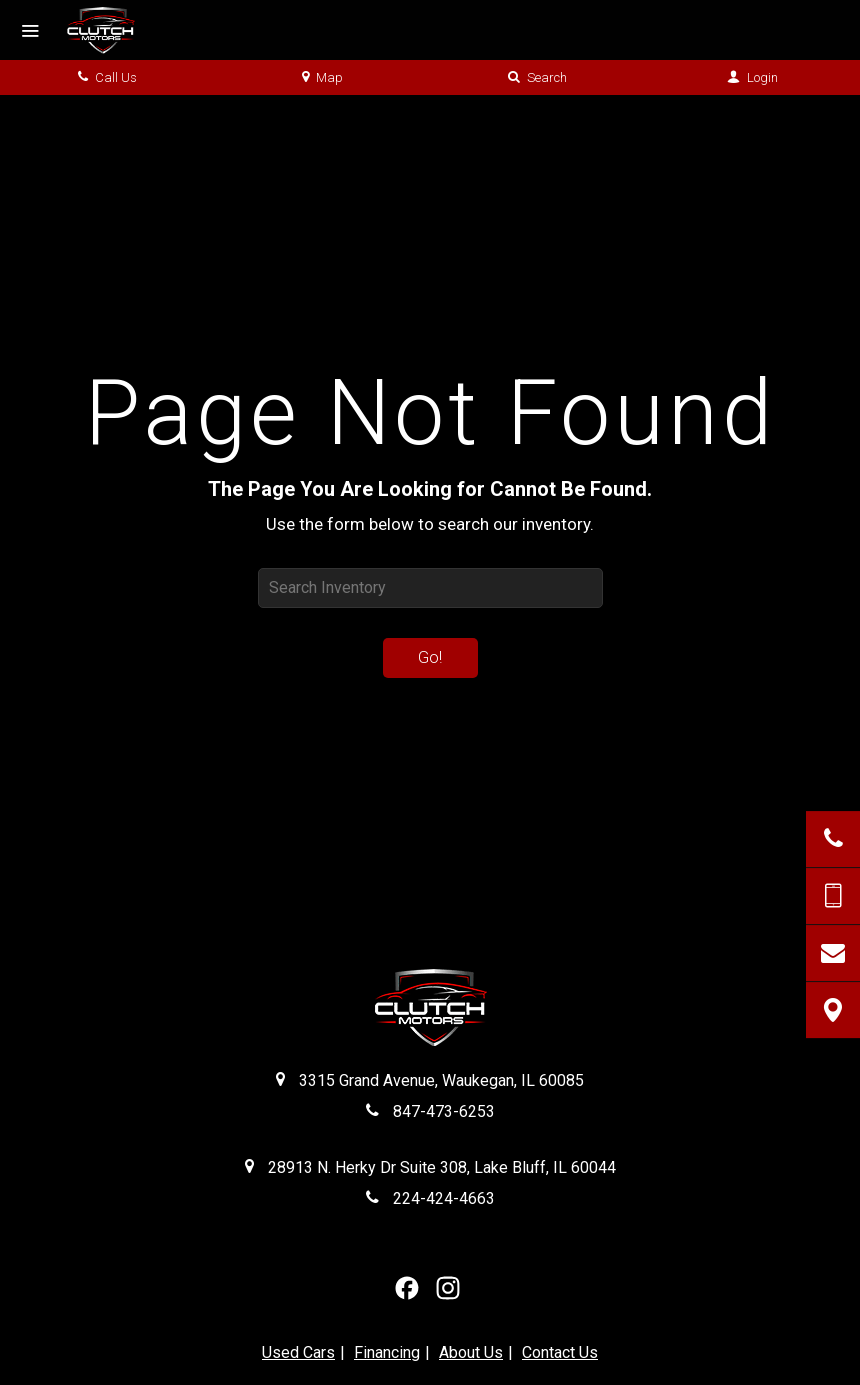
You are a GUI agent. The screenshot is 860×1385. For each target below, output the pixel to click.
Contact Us (560, 1352)
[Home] (115, 30)
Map (322, 77)
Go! (430, 657)
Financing (387, 1352)
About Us (471, 1352)
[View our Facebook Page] (407, 1288)
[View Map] (833, 1010)
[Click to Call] (833, 839)
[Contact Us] (833, 953)
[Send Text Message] (833, 896)
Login (752, 77)
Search (537, 77)
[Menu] (30, 32)
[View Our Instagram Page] (448, 1288)
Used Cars (298, 1352)
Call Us (107, 77)
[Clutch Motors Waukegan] (430, 1010)
